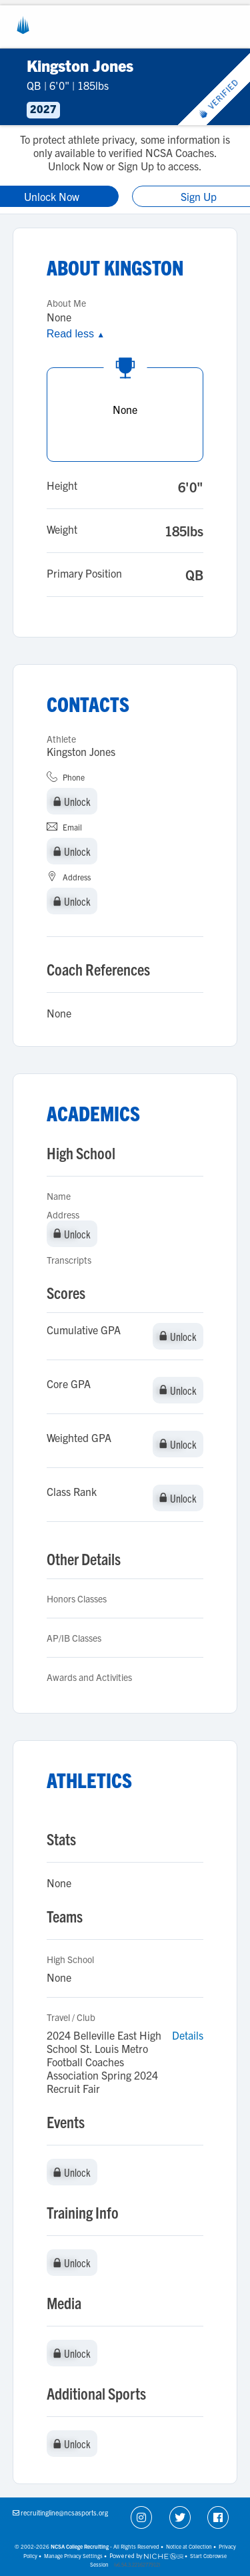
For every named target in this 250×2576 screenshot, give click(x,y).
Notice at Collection (189, 2546)
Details (187, 2035)
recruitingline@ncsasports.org (64, 2512)
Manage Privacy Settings (73, 2555)
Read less (76, 333)
